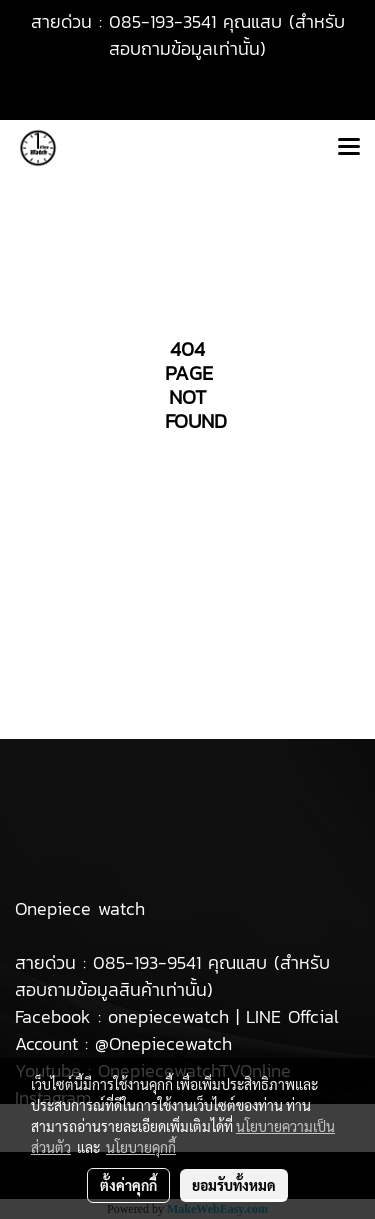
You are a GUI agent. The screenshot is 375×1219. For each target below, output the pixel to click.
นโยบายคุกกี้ (141, 1147)
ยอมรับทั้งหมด (234, 1185)
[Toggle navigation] (349, 148)
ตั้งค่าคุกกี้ (128, 1185)
